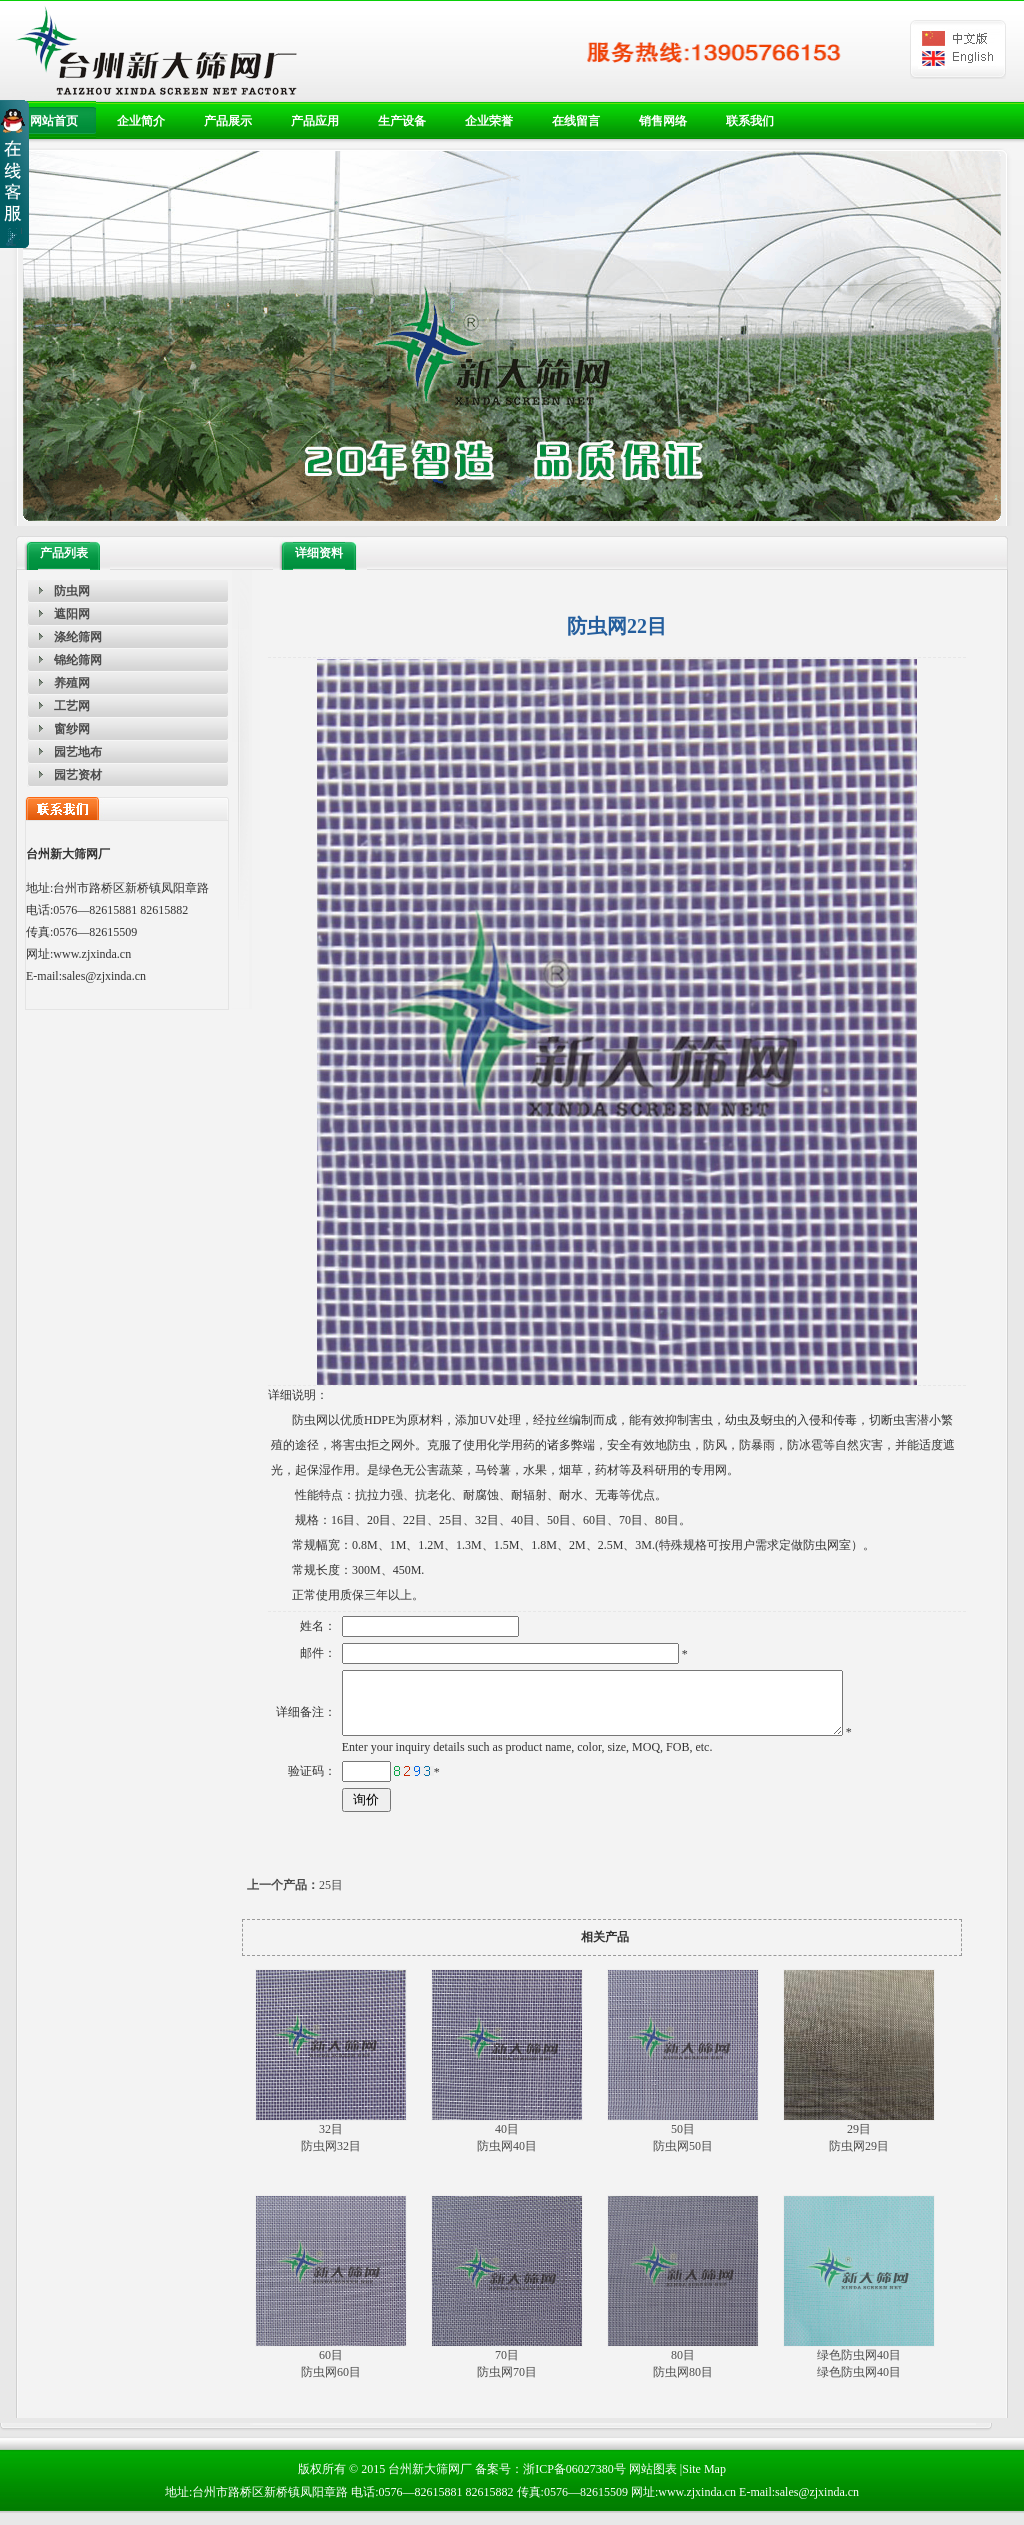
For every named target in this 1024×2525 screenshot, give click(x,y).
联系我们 (750, 121)
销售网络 (663, 121)
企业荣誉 (489, 121)
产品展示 (228, 121)
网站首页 (54, 121)
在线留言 (576, 121)
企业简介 (141, 121)
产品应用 (315, 121)
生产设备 (402, 121)
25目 (295, 1897)
